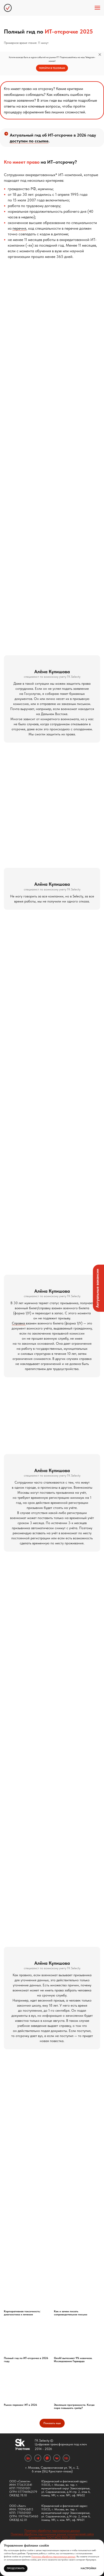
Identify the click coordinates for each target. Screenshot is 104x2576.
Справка (19, 1323)
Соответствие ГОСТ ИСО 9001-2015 (52, 2537)
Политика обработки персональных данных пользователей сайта (52, 2534)
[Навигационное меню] (97, 8)
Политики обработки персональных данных (53, 2556)
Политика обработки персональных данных (52, 2530)
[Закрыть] (100, 54)
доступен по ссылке (29, 140)
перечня (19, 228)
